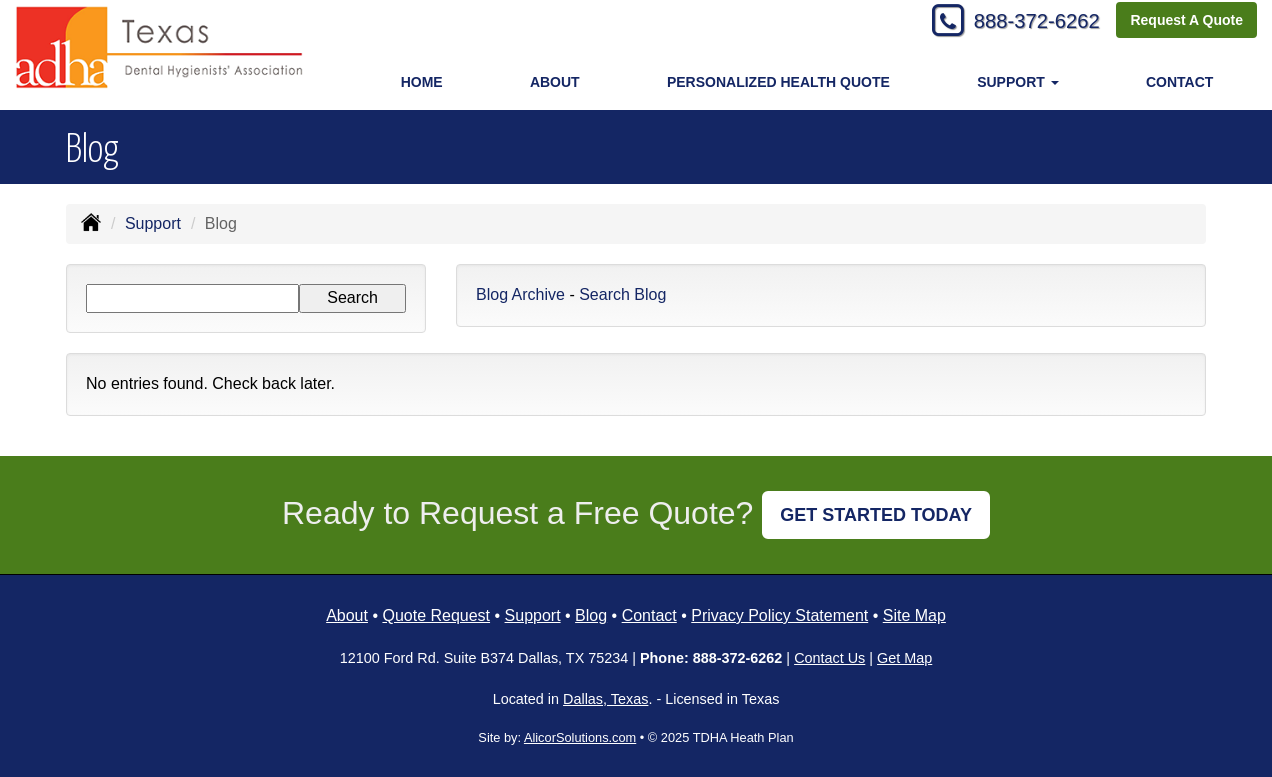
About (555, 82)
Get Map (904, 658)
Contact (1179, 82)
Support (153, 223)
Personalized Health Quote (778, 82)
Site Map (914, 615)
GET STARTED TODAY (876, 515)
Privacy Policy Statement (779, 615)
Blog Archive (520, 294)
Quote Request (436, 615)
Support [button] (1018, 82)
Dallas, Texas (605, 699)
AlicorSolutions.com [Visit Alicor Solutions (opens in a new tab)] (580, 737)
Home (422, 82)
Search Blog (622, 294)
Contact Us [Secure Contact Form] (829, 658)
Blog (591, 615)
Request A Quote (1186, 22)
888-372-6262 (1027, 22)
